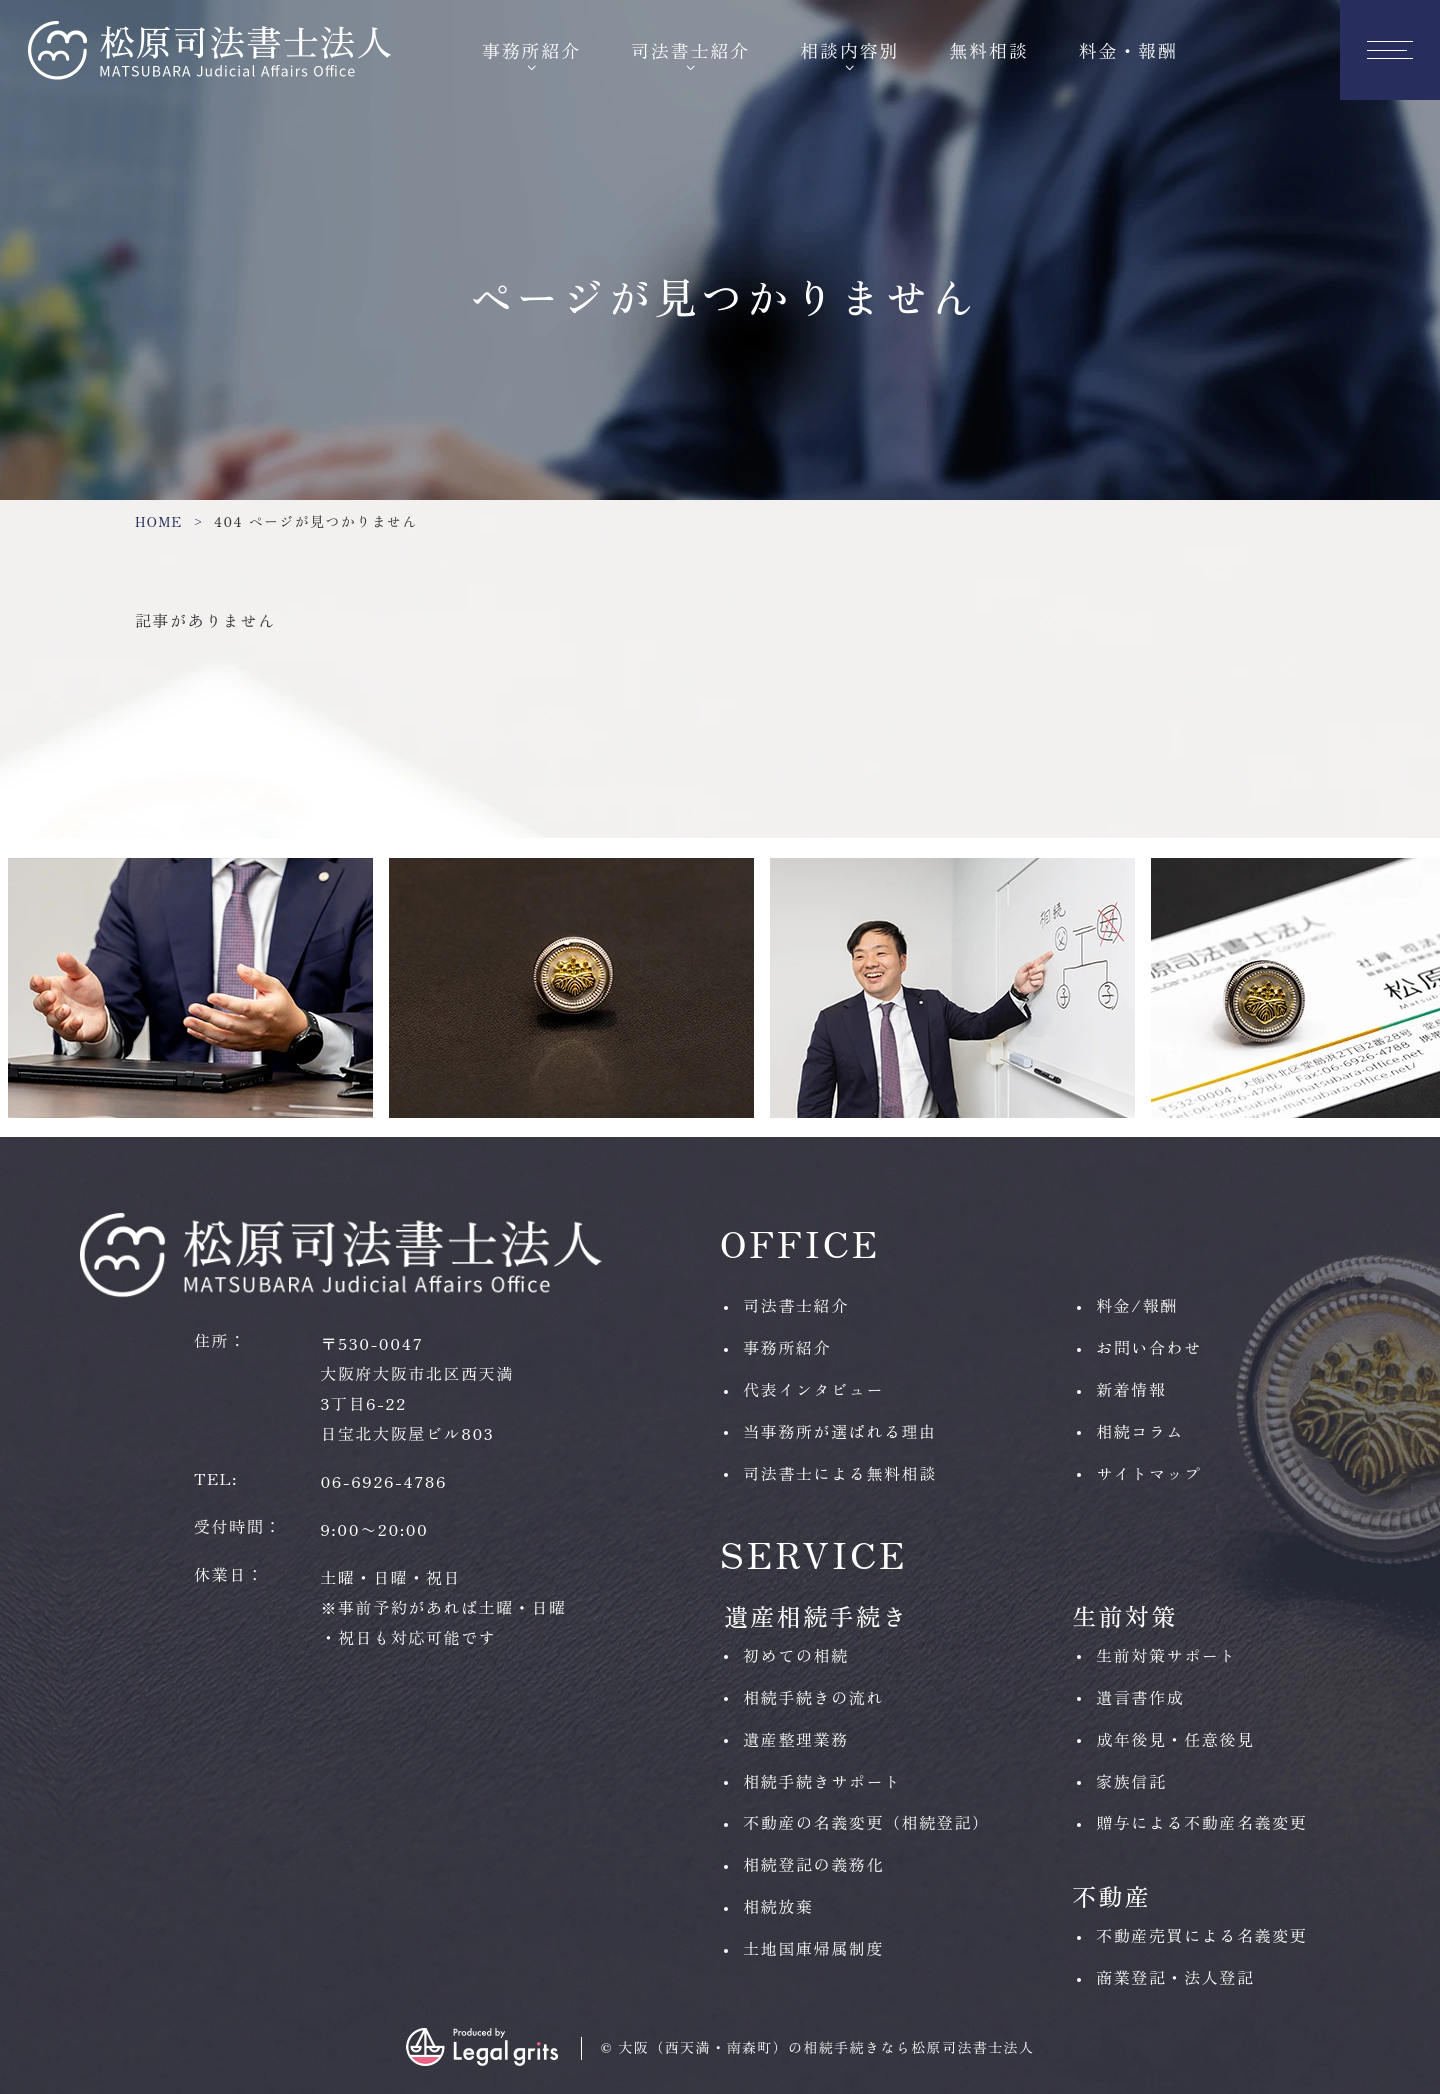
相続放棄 (778, 1906)
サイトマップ (1149, 1473)
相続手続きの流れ (813, 1697)
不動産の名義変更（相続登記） (866, 1822)
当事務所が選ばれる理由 (840, 1431)
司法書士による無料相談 (840, 1473)
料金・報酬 (1128, 50)
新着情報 (1131, 1389)
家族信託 (1131, 1781)
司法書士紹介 (690, 50)
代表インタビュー (813, 1389)
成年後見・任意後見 (1175, 1739)
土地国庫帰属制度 (813, 1948)
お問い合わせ (1149, 1347)
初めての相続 (796, 1655)
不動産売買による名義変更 (1201, 1935)
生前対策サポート (1166, 1655)
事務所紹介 (531, 50)
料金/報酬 (1137, 1305)
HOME (159, 521)
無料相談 (989, 50)
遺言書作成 (1140, 1697)
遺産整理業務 (796, 1739)
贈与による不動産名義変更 (1201, 1822)
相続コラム (1140, 1431)
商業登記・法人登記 (1175, 1977)
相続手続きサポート (822, 1781)
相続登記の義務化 (813, 1864)
